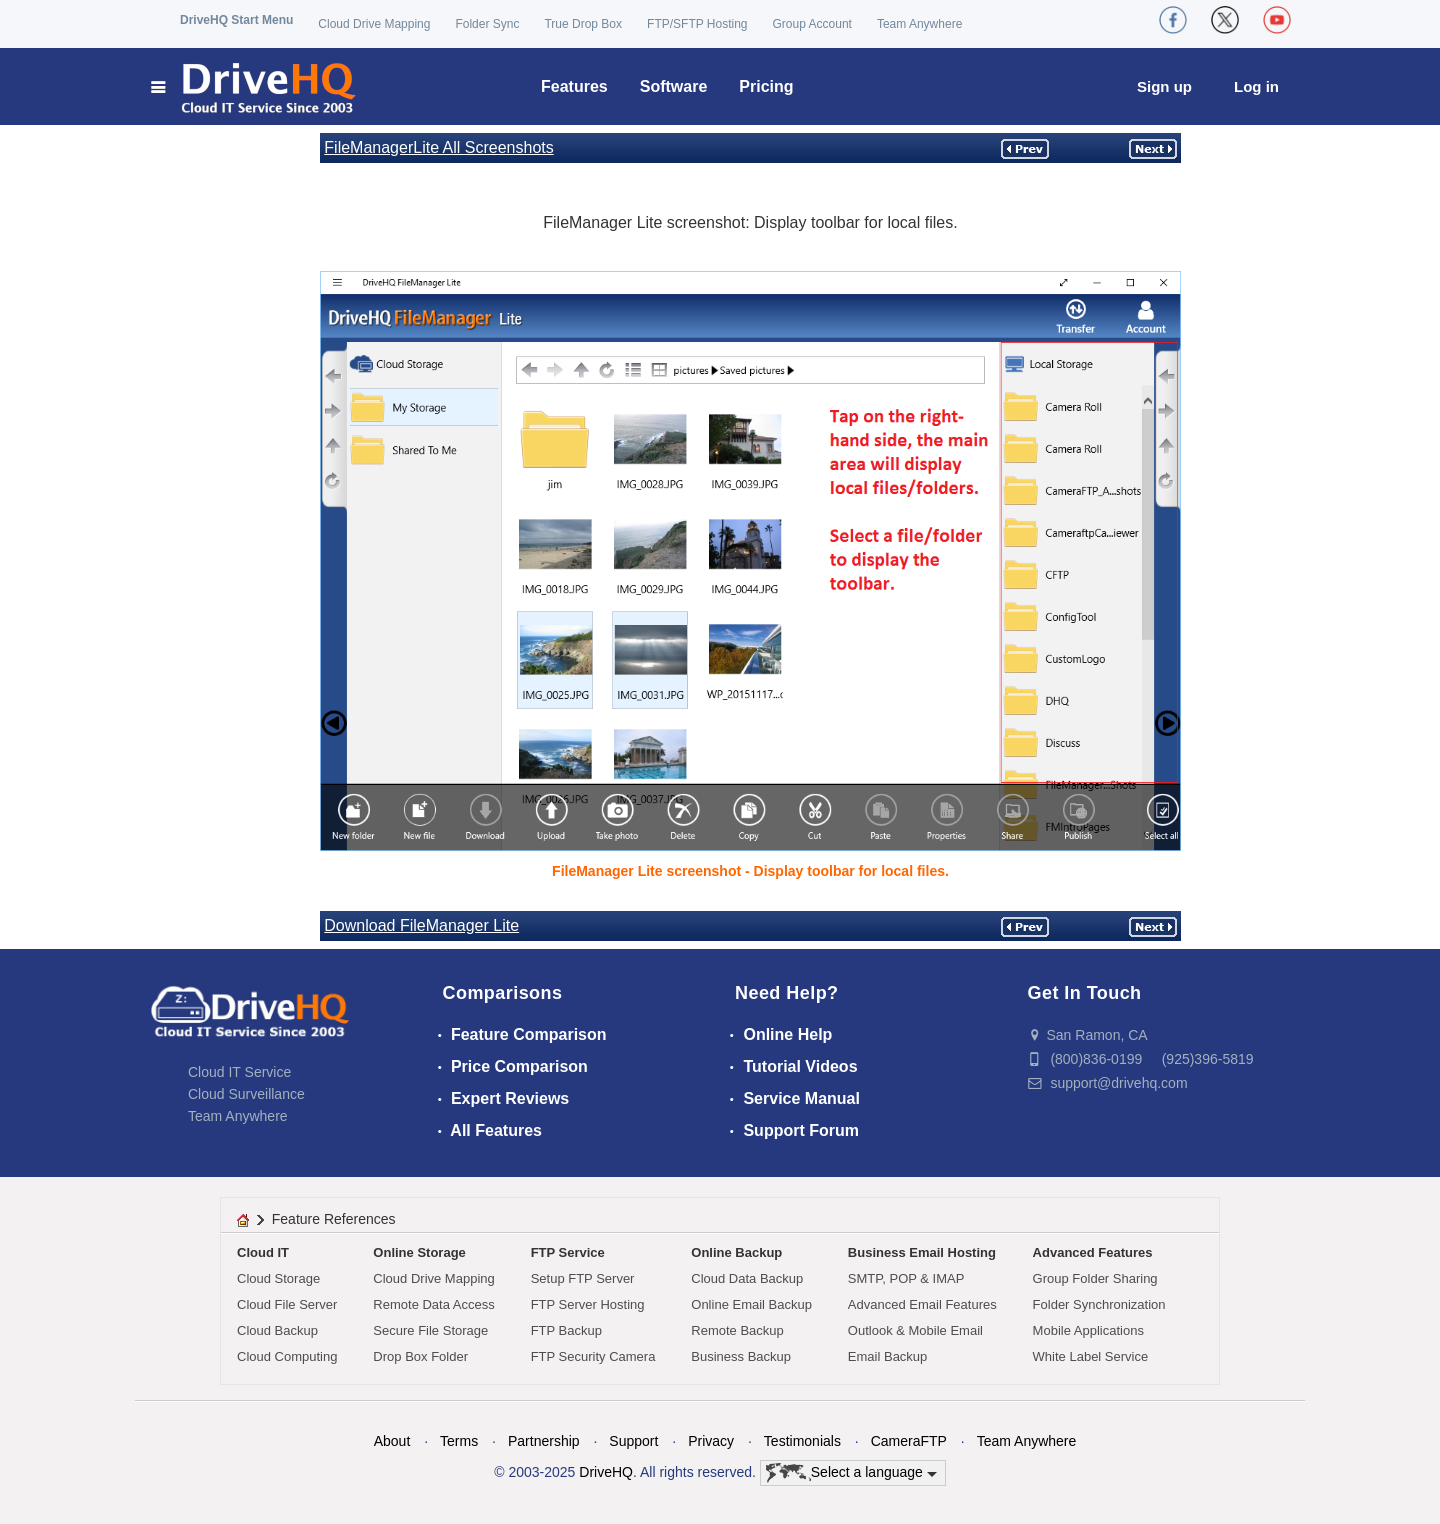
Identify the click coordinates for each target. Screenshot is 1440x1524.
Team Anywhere (919, 24)
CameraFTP (909, 1441)
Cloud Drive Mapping (374, 24)
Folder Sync (487, 24)
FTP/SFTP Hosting (697, 24)
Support (633, 1441)
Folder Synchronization (1099, 1304)
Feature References (334, 1219)
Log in (1256, 86)
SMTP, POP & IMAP (906, 1278)
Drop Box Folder (420, 1356)
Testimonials (802, 1441)
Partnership (544, 1441)
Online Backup (736, 1252)
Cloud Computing (287, 1356)
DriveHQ (606, 1472)
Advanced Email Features (922, 1304)
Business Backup (741, 1356)
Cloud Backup (277, 1330)
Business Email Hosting (922, 1252)
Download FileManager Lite (421, 925)
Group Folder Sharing (1095, 1278)
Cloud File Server (287, 1304)
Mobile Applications (1088, 1330)
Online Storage (419, 1252)
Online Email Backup (751, 1304)
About (392, 1441)
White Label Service (1091, 1356)
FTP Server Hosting (588, 1304)
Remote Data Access (433, 1304)
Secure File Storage (430, 1330)
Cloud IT (263, 1252)
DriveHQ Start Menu (236, 20)
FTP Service (568, 1252)
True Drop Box (583, 24)
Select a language (851, 1473)
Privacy (711, 1441)
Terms (459, 1441)
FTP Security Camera (593, 1356)
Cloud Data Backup (747, 1278)
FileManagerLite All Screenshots (438, 147)
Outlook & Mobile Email (915, 1330)
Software (674, 86)
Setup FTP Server (583, 1278)
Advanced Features (1093, 1252)
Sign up (1164, 86)
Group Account (812, 24)
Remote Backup (737, 1330)
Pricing (766, 86)
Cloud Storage (278, 1278)
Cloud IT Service (239, 1072)
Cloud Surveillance (246, 1094)
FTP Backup (566, 1330)
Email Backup (887, 1356)
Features (574, 86)
